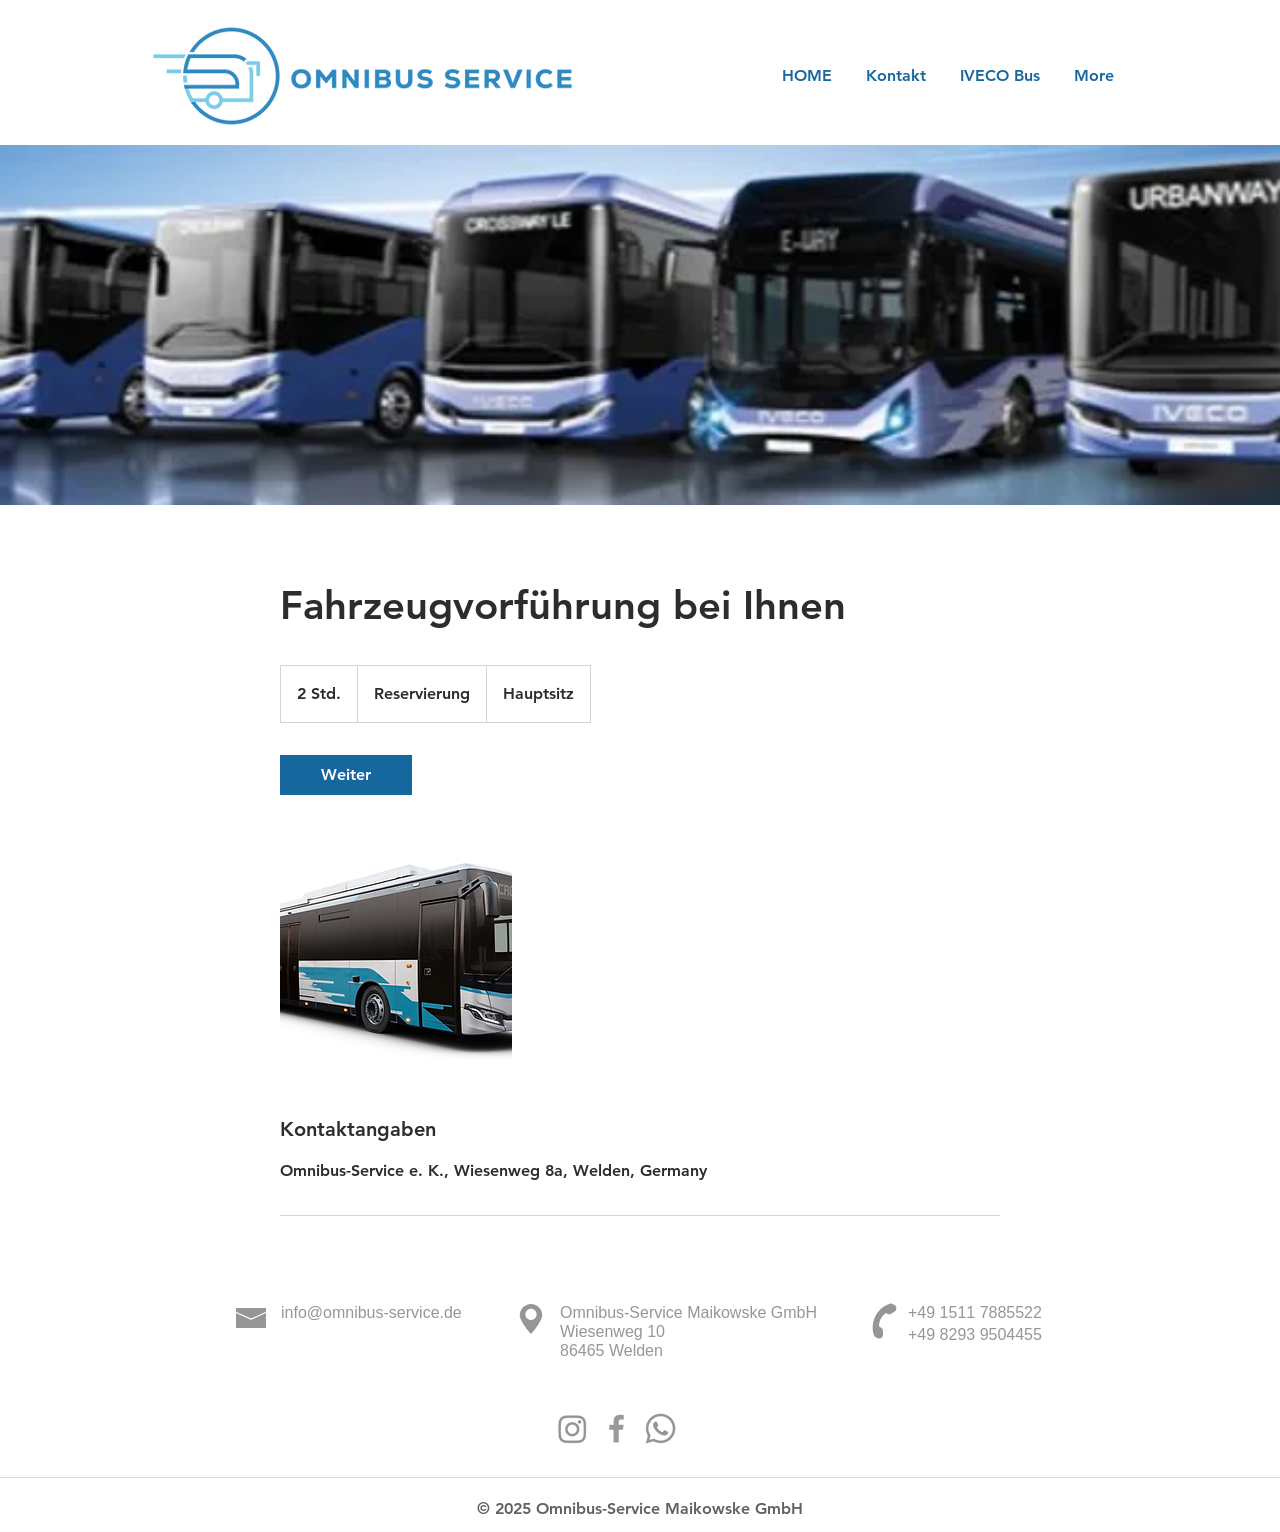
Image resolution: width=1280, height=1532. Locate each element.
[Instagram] (572, 1428)
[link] (346, 775)
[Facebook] (616, 1428)
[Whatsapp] (660, 1428)
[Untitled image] (396, 955)
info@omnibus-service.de (371, 1312)
